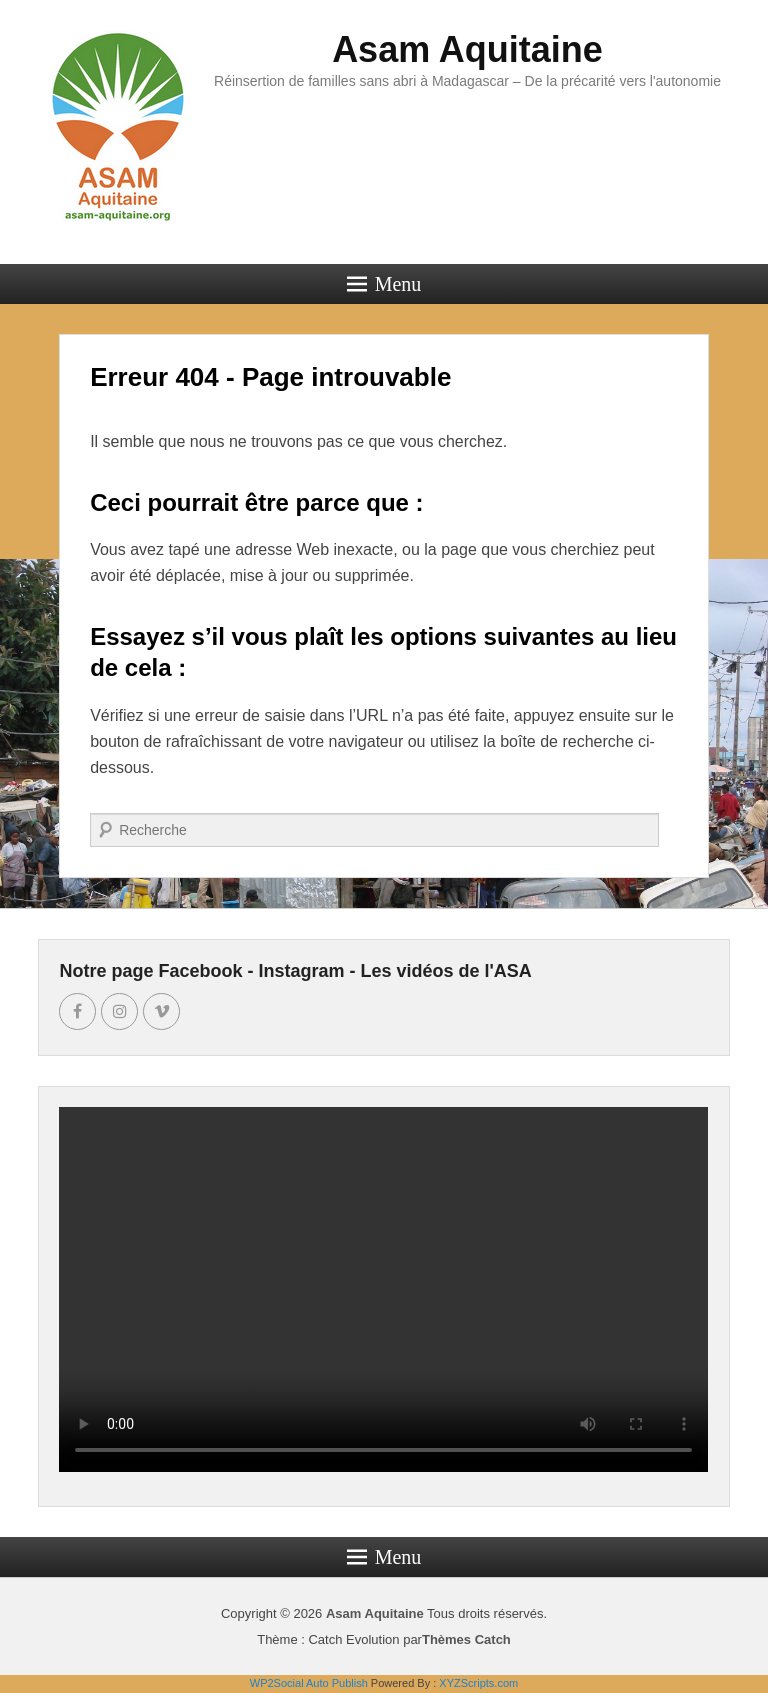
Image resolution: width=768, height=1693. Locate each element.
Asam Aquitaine (467, 49)
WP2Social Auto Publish (309, 1683)
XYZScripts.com (478, 1683)
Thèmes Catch (466, 1639)
